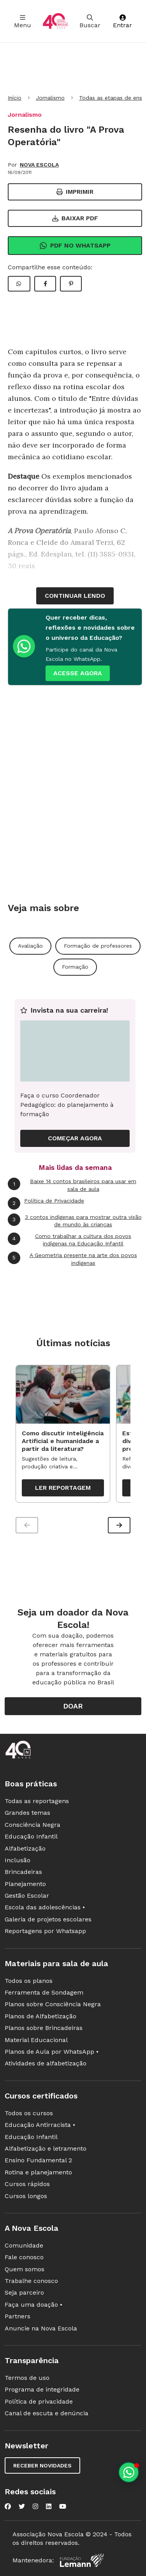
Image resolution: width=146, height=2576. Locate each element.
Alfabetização (25, 1848)
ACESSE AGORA (77, 673)
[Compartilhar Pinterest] (71, 283)
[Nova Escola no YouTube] (62, 2506)
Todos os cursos (29, 2113)
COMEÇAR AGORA (75, 1138)
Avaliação (30, 946)
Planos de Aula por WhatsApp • (52, 2051)
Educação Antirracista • (40, 2124)
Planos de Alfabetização (40, 2016)
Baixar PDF (75, 218)
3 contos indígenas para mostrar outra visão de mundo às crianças (75, 1220)
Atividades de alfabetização (45, 2063)
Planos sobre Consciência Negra (53, 2004)
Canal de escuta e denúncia (46, 2413)
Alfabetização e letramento (45, 2148)
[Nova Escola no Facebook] (8, 2506)
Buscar (89, 21)
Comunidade (24, 2245)
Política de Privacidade (46, 1203)
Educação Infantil (31, 1836)
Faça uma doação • (33, 2304)
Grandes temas (27, 1812)
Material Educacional (36, 2040)
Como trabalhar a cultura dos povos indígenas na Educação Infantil (69, 1240)
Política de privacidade (39, 2401)
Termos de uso (27, 2377)
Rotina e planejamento (38, 2172)
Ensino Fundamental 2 (38, 2160)
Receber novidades (42, 2465)
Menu (22, 21)
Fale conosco (24, 2257)
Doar (73, 1706)
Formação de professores (98, 946)
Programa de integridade (42, 2389)
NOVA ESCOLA (39, 165)
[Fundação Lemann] (82, 2560)
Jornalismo (50, 98)
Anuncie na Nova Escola (41, 2328)
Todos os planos (29, 1980)
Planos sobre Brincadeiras (44, 2028)
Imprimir (74, 191)
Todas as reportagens (37, 1801)
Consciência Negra (32, 1824)
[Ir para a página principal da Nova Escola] (55, 21)
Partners (17, 2316)
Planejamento (25, 1884)
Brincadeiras (23, 1871)
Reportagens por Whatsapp (45, 1931)
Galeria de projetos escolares (48, 1919)
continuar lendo (75, 595)
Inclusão (17, 1860)
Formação (75, 967)
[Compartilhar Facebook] (45, 283)
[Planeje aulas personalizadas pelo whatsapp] (128, 2472)
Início (14, 98)
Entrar (122, 21)
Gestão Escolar (27, 1895)
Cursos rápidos (27, 2184)
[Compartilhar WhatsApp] (19, 283)
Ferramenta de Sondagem (44, 1992)
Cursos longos (26, 2196)
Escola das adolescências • (45, 1907)
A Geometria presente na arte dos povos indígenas (72, 1259)
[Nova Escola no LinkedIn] (48, 2506)
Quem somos (24, 2269)
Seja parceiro (24, 2292)
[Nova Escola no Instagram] (35, 2506)
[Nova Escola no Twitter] (22, 2506)
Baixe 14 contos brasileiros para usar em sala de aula (72, 1185)
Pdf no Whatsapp (75, 245)
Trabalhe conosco (31, 2281)
